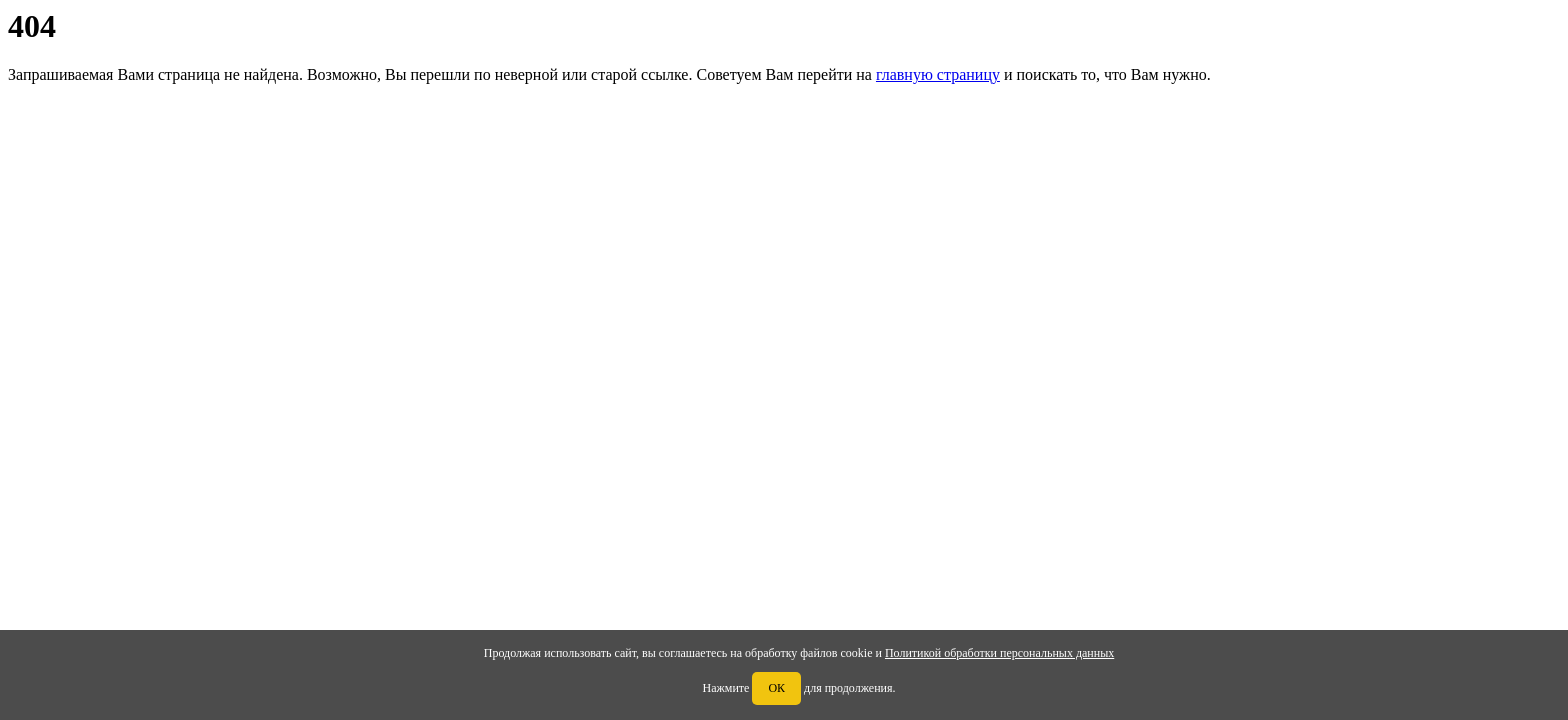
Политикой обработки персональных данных (999, 653)
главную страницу (938, 74)
